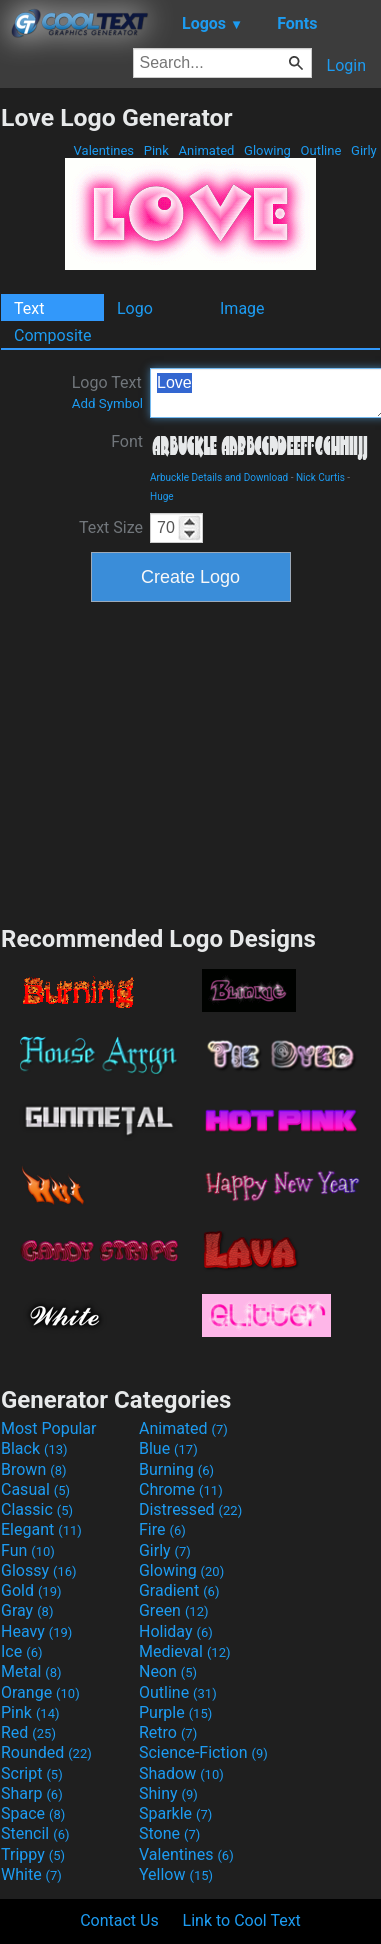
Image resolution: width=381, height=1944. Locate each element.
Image (242, 308)
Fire (162, 1529)
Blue (168, 1448)
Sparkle (175, 1813)
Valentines (103, 150)
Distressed (190, 1509)
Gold (31, 1590)
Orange (40, 1692)
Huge (162, 496)
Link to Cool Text (242, 1920)
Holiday (176, 1631)
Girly (364, 150)
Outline (320, 150)
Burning (176, 1469)
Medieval (185, 1651)
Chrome (181, 1489)
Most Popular (49, 1428)
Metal (31, 1671)
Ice (21, 1651)
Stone (169, 1833)
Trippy (33, 1854)
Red (28, 1732)
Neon (168, 1671)
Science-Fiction (203, 1752)
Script (32, 1773)
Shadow (181, 1773)
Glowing (267, 150)
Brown (33, 1469)
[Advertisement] (191, 761)
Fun (28, 1550)
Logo (135, 308)
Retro (168, 1732)
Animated (206, 150)
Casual (35, 1489)
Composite (53, 335)
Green (174, 1610)
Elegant (41, 1529)
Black (34, 1448)
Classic (37, 1509)
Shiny (168, 1793)
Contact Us (119, 1920)
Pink (157, 150)
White (31, 1874)
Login (346, 65)
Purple (175, 1712)
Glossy (39, 1570)
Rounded (46, 1752)
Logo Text (107, 392)
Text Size (111, 527)
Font (127, 441)
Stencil (35, 1833)
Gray (27, 1610)
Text (29, 308)
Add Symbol (107, 403)
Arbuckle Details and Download (219, 477)
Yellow (176, 1874)
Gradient (179, 1590)
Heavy (36, 1631)
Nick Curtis (320, 477)
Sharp (32, 1793)
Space (33, 1813)
